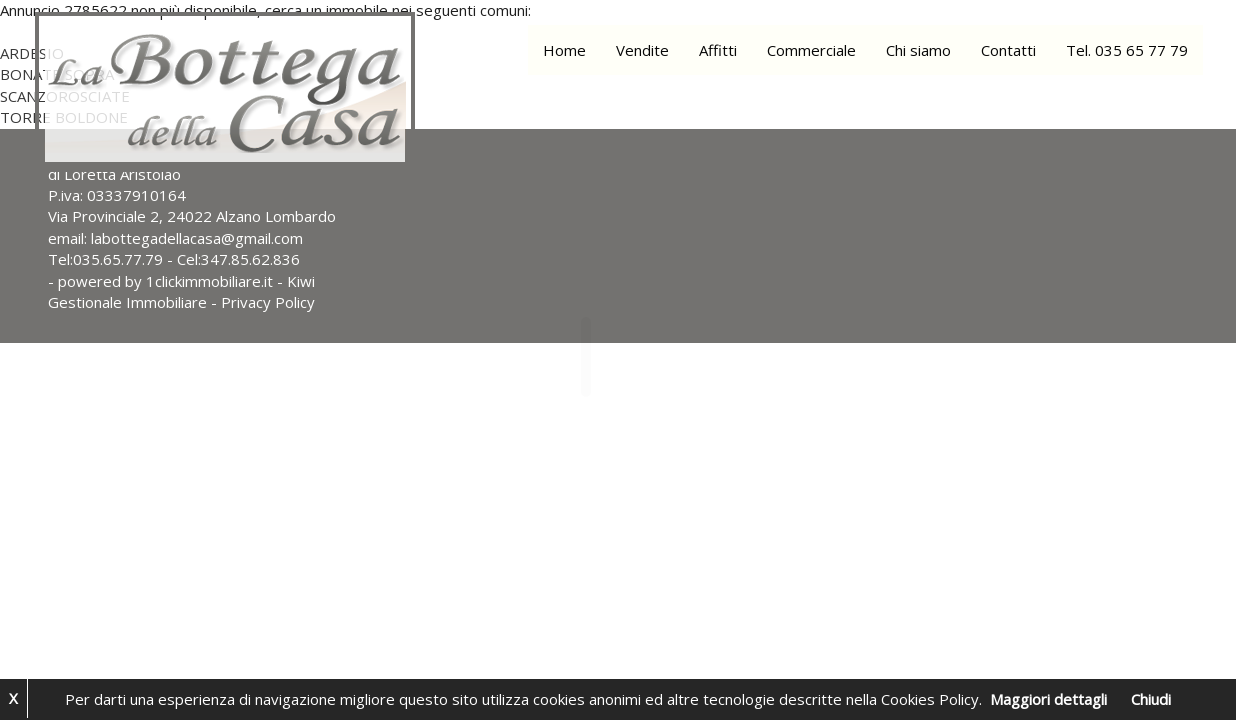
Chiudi (1151, 699)
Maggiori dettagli (1048, 699)
